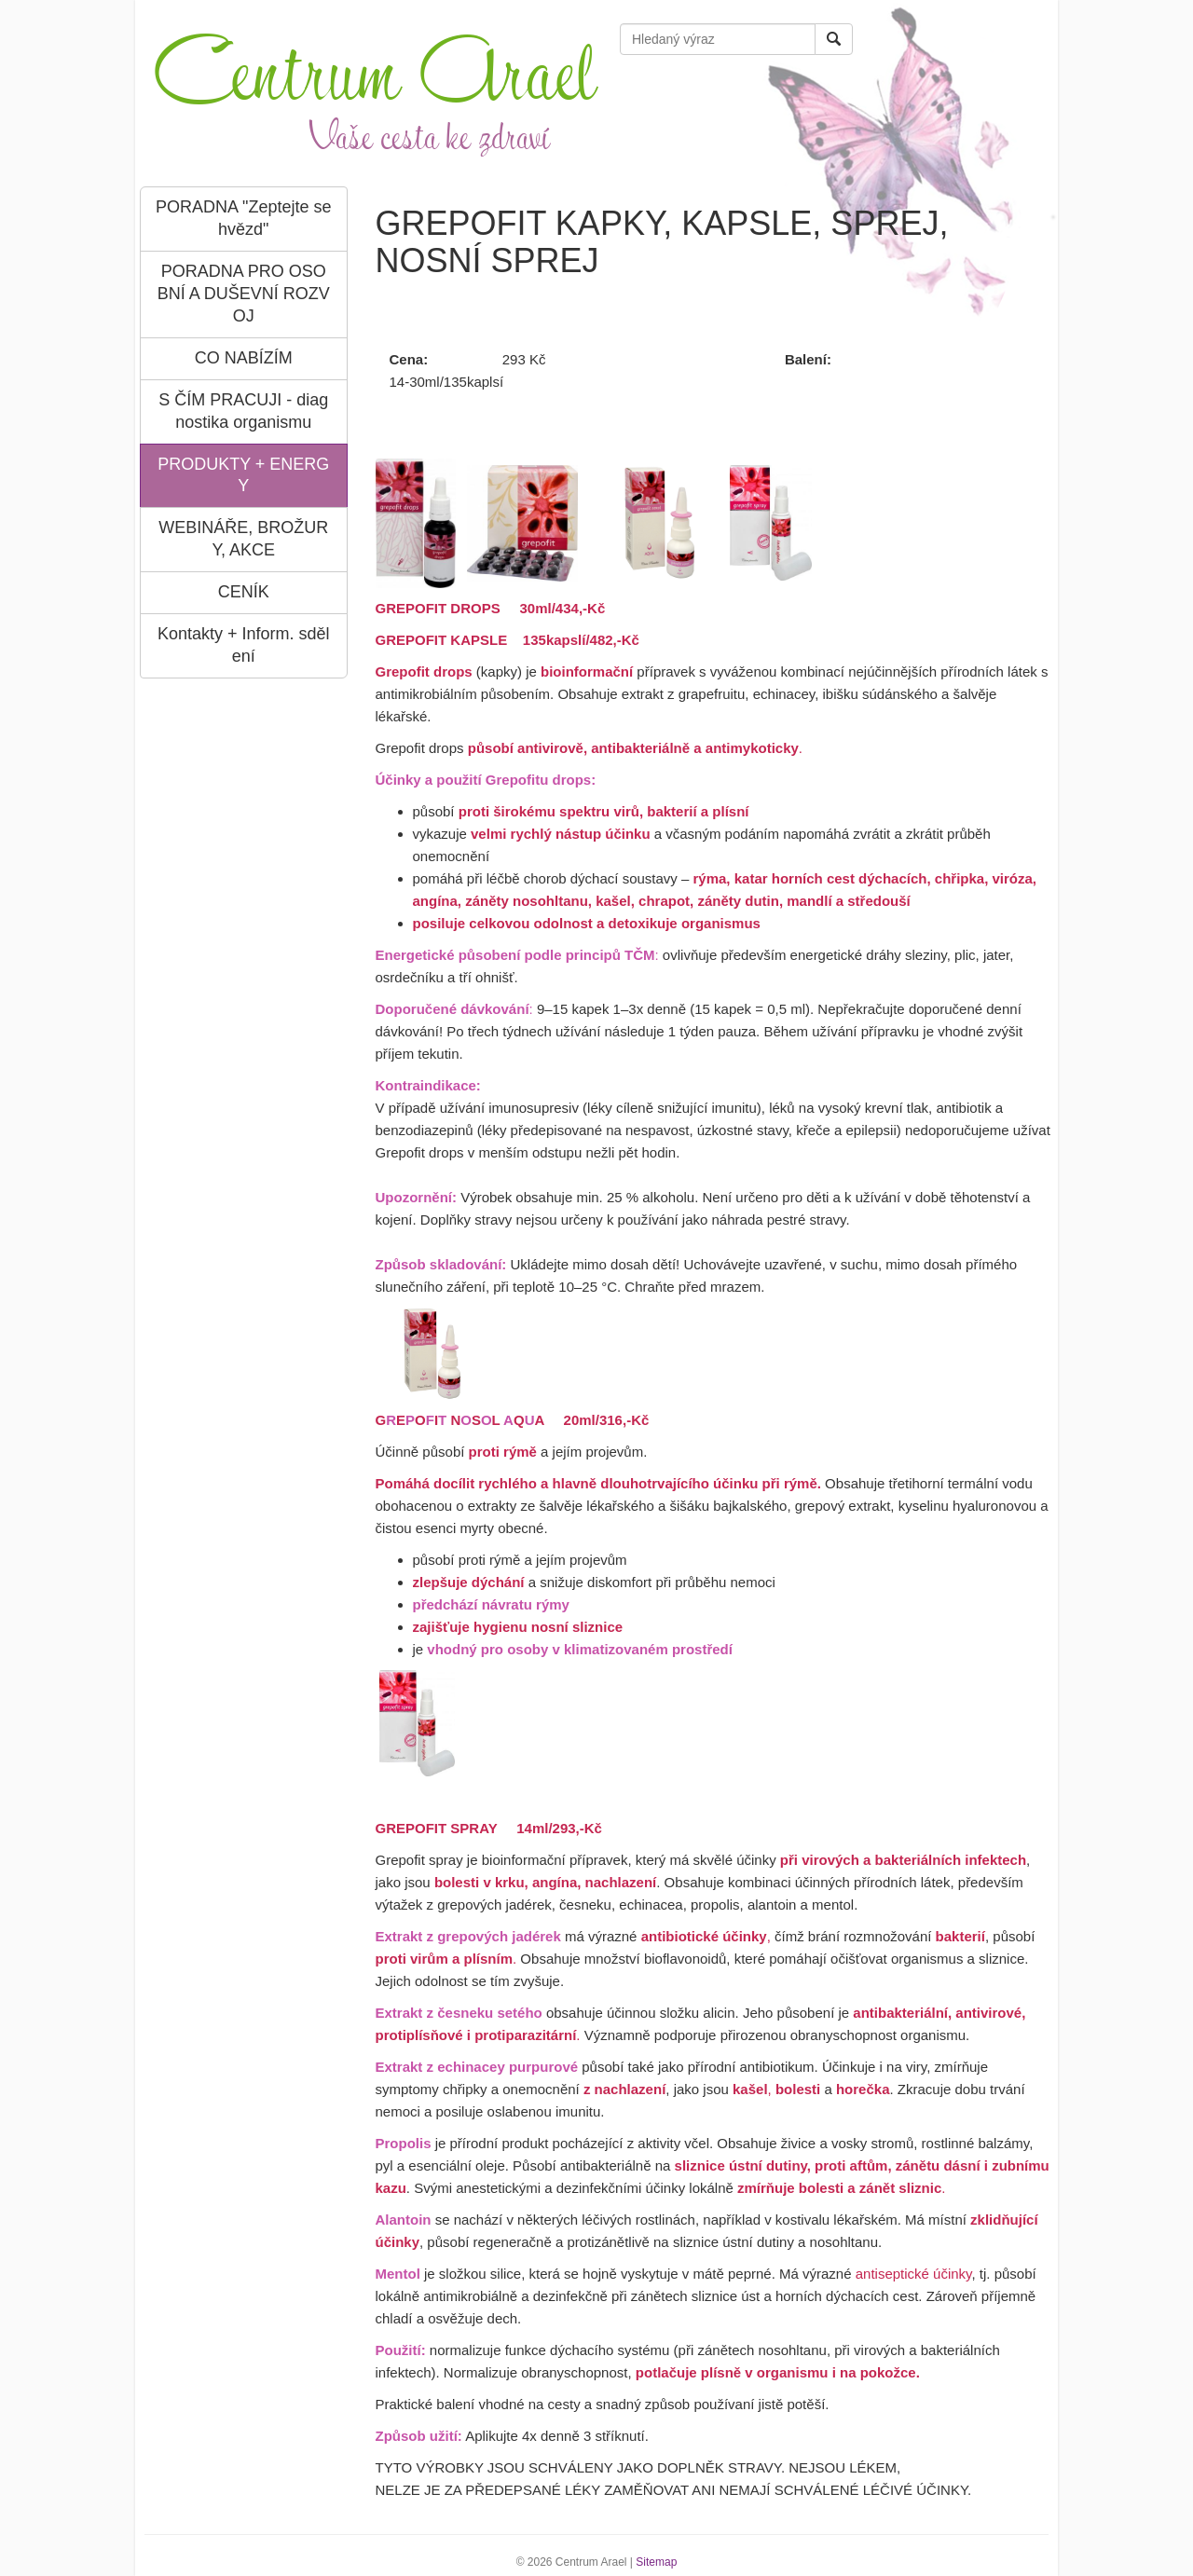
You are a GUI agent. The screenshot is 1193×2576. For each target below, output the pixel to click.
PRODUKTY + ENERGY (243, 475)
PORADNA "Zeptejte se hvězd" (243, 218)
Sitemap (656, 2562)
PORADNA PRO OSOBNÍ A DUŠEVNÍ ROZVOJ (244, 293)
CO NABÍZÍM (244, 358)
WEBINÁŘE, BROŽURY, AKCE (243, 538)
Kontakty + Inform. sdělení (244, 644)
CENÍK (243, 591)
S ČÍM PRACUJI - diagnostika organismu (243, 411)
